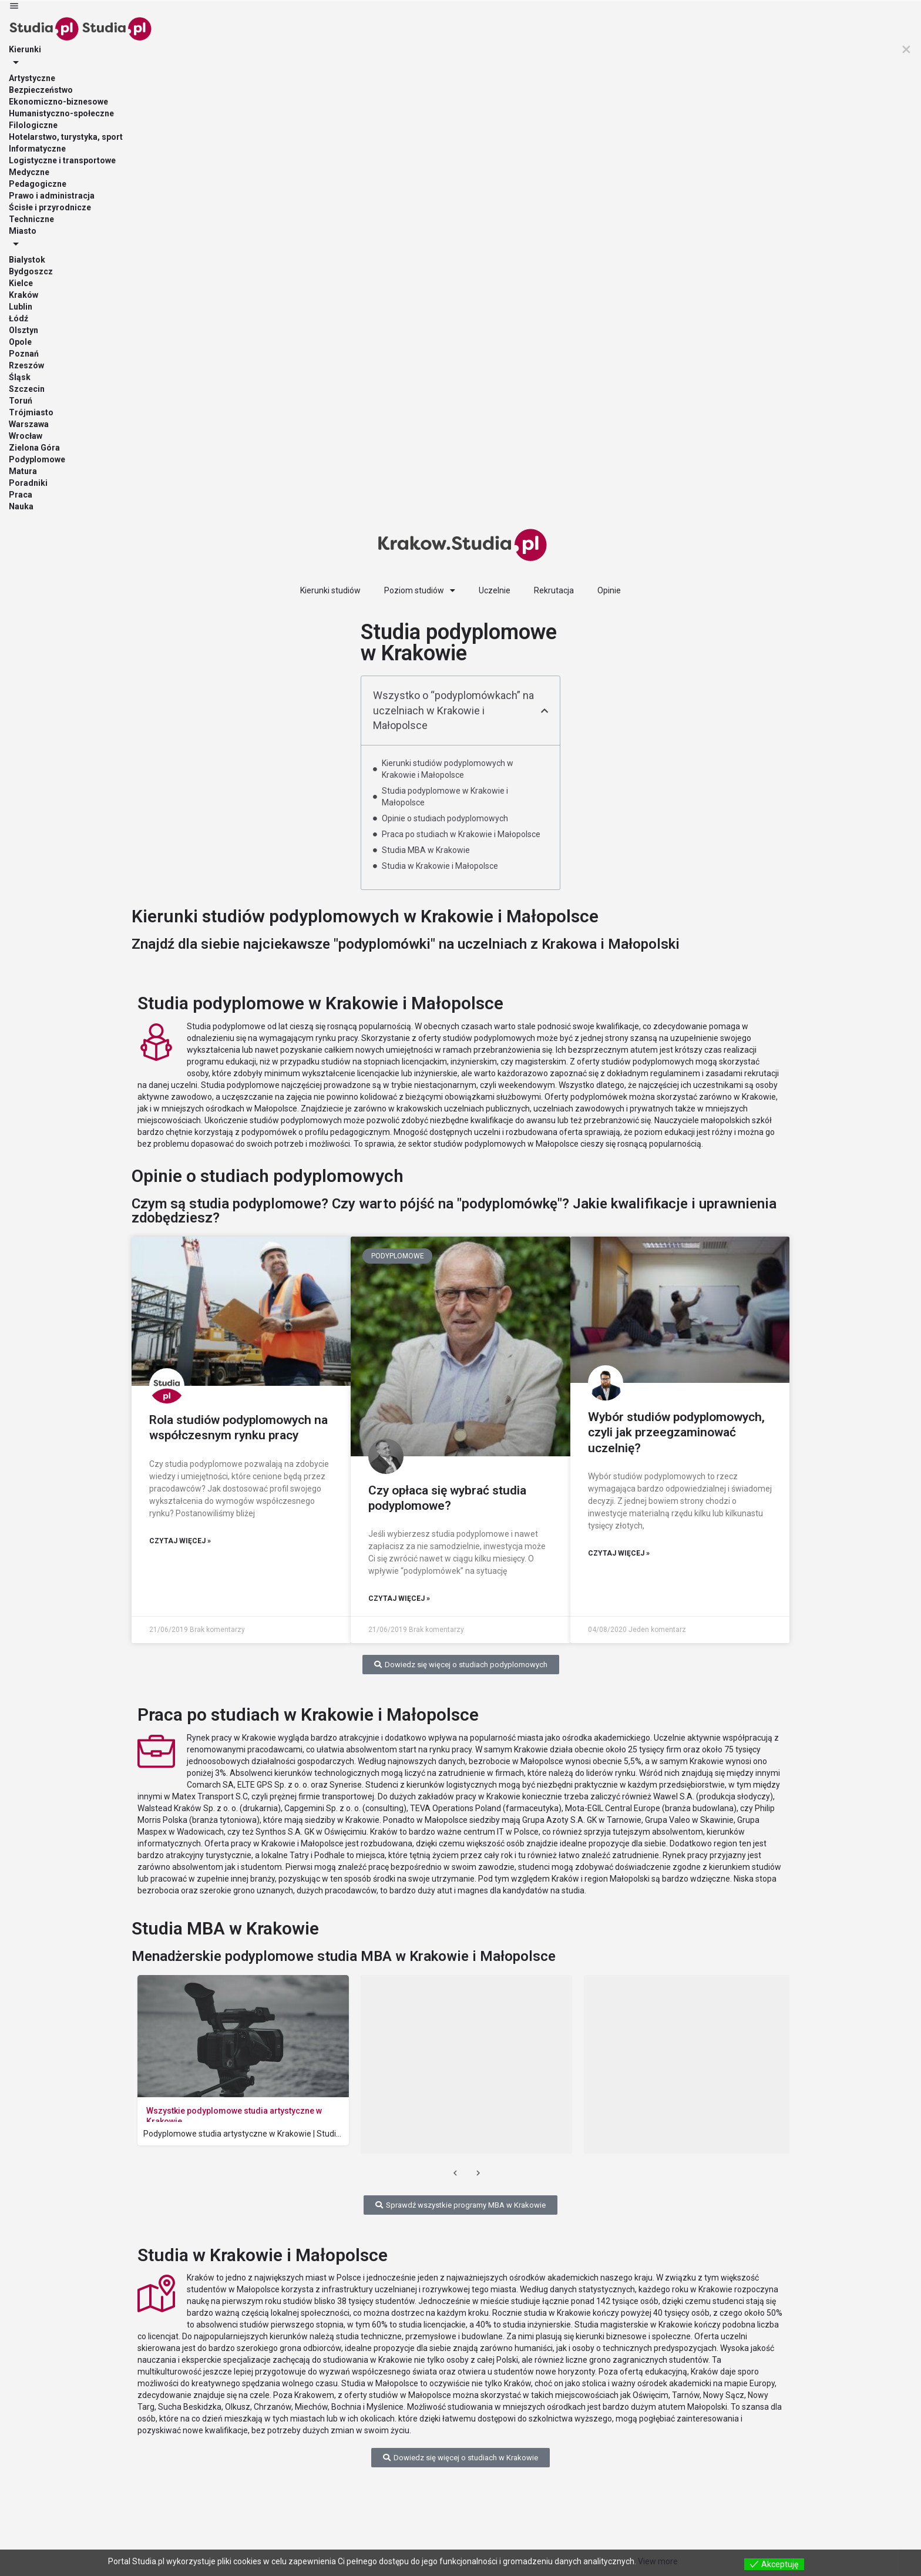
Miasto (22, 231)
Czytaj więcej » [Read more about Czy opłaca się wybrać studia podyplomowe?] (399, 1598)
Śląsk (20, 377)
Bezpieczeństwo (41, 90)
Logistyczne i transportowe (62, 160)
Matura (23, 471)
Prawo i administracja (52, 195)
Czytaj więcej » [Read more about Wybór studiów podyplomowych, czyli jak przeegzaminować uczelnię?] (619, 1553)
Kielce (21, 283)
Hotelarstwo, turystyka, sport (66, 137)
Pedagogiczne (37, 184)
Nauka (21, 506)
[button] (544, 711)
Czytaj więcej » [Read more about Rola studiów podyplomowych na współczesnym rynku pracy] (180, 1541)
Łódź (18, 318)
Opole (20, 342)
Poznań (24, 353)
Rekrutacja (554, 590)
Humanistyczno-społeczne (61, 113)
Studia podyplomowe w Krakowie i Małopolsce (445, 796)
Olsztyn (23, 330)
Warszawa (29, 424)
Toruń (20, 400)
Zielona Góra (34, 447)
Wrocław (25, 436)
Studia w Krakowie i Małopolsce (440, 866)
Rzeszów (26, 365)
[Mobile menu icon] (460, 7)
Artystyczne (32, 78)
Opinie (609, 590)
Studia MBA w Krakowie (426, 850)
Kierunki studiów (330, 590)
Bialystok (27, 259)
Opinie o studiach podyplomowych (445, 818)
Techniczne (31, 219)
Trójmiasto (31, 412)
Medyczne (29, 172)
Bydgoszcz (31, 271)
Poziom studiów (419, 590)
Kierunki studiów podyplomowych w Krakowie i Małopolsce (447, 769)
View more (658, 2561)
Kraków (23, 295)
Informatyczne (37, 148)
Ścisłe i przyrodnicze (50, 207)
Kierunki (25, 49)
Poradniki (28, 483)
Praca (20, 494)
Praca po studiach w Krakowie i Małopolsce (461, 834)
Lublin (20, 306)
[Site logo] (44, 28)
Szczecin (27, 389)
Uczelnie (494, 590)
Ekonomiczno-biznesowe (58, 101)
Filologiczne (33, 125)
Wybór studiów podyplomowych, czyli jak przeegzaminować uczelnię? (676, 1432)
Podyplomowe (37, 459)
